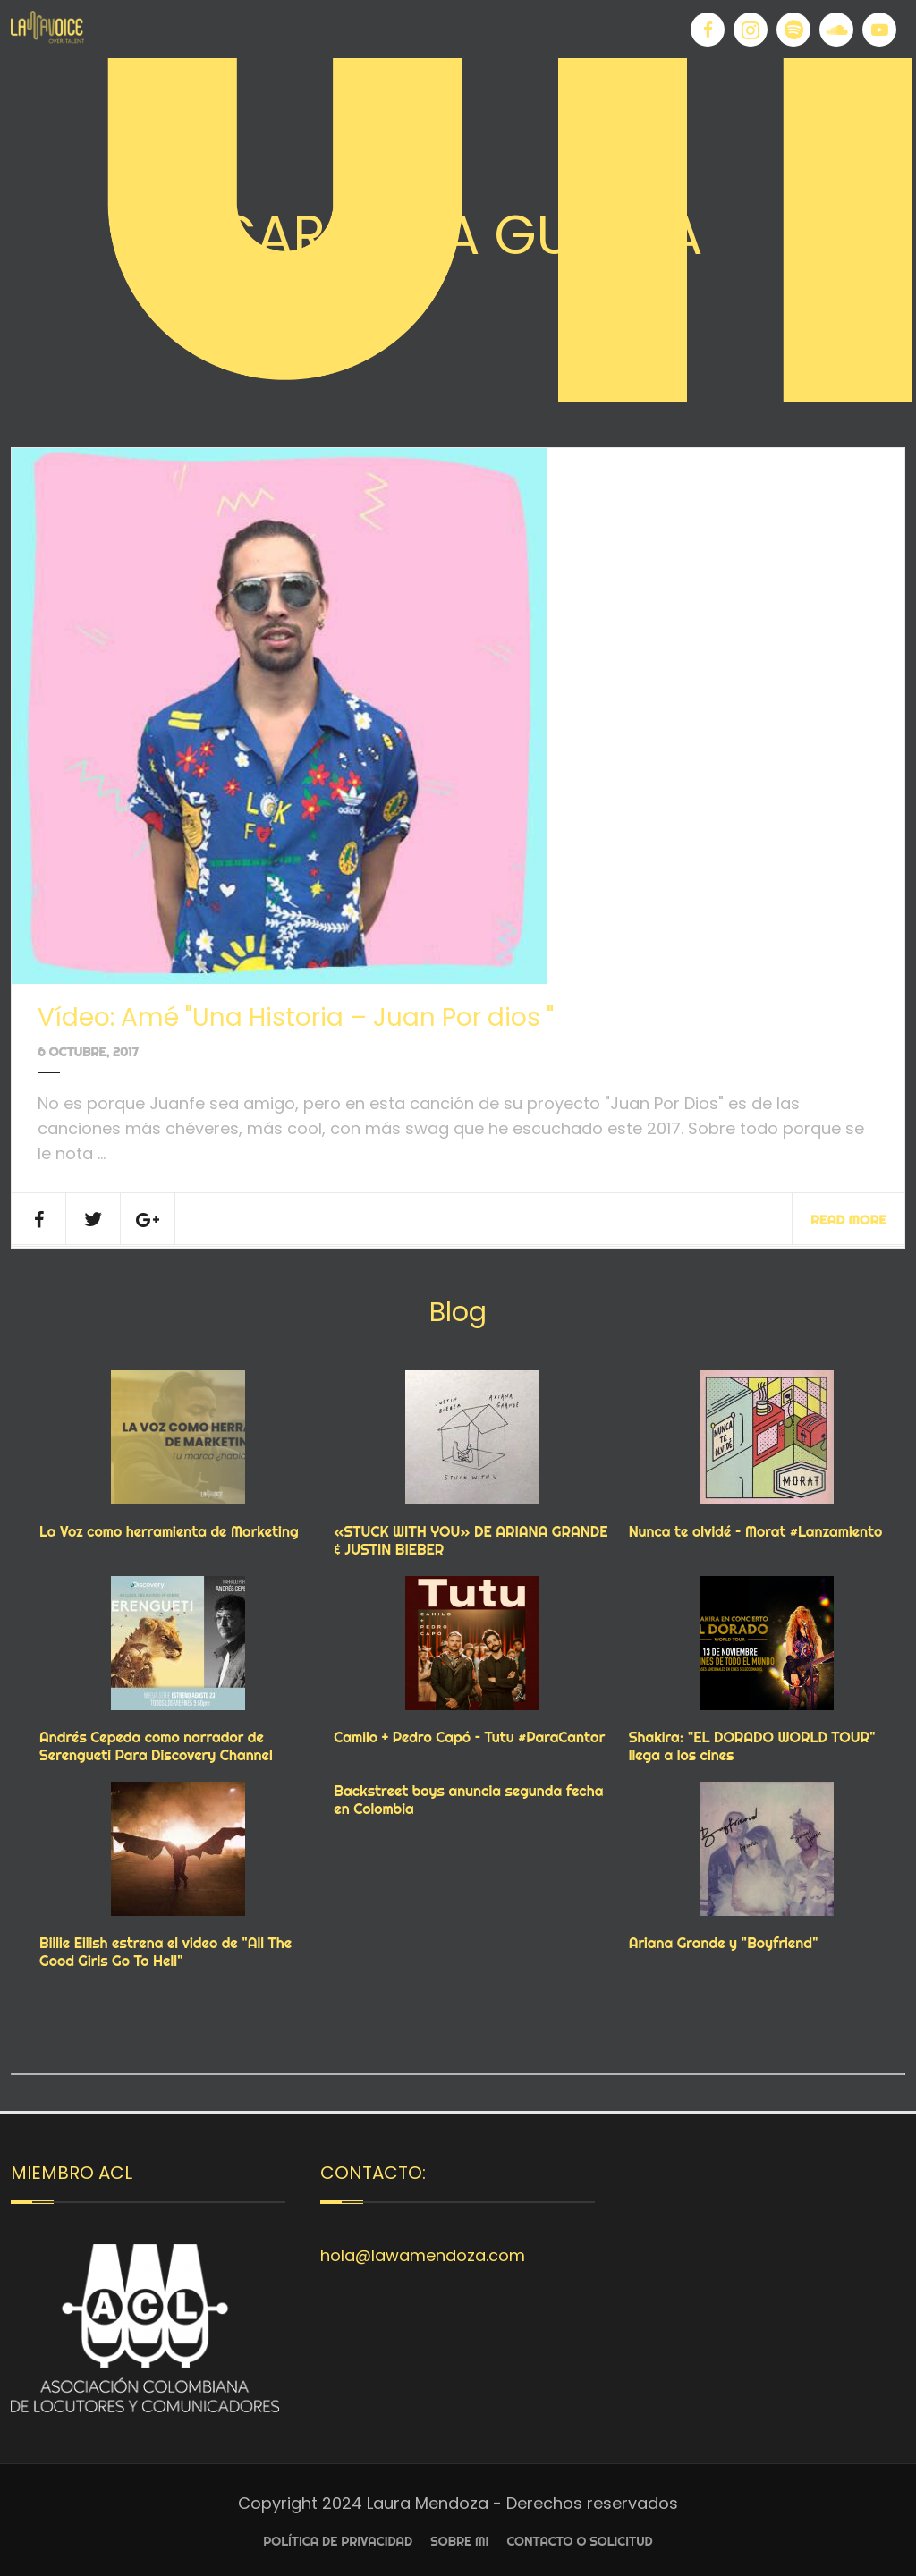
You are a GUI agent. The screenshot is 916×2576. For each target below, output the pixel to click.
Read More (848, 1219)
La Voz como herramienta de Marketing (169, 1531)
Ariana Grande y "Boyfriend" (723, 1943)
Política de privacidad (337, 2541)
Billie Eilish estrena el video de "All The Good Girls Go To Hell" (165, 1952)
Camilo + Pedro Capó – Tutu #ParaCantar (469, 1737)
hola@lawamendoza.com (422, 2255)
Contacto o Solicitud (579, 2541)
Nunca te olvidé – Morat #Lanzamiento (756, 1531)
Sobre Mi (459, 2541)
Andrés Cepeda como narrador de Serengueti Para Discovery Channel (156, 1746)
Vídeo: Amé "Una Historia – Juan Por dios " (296, 1017)
